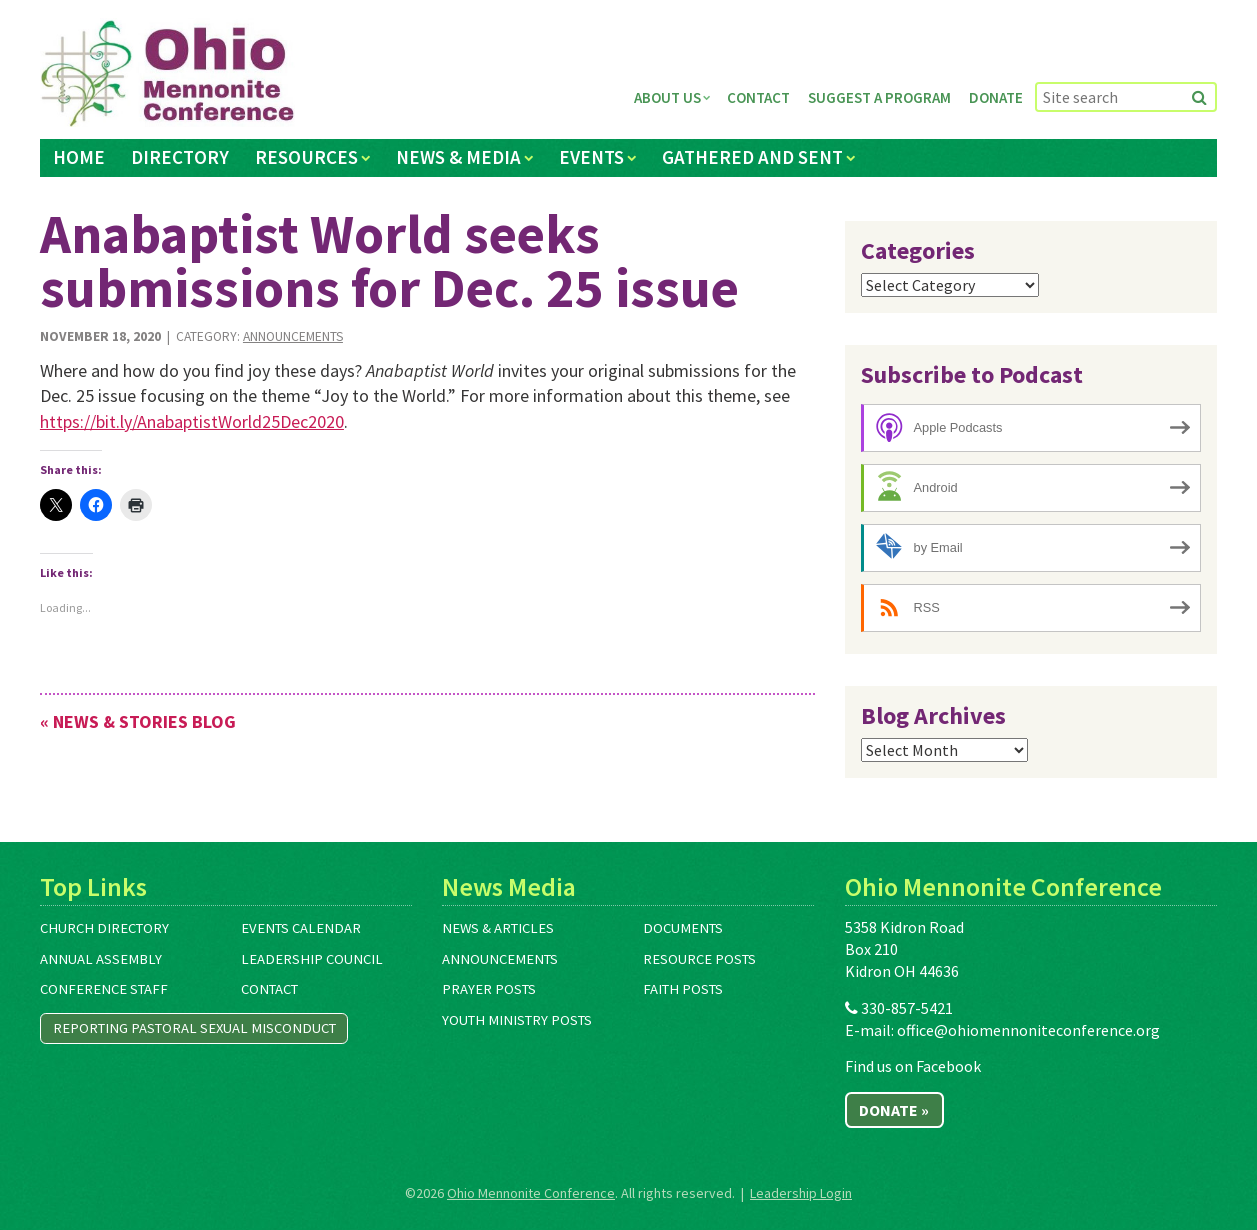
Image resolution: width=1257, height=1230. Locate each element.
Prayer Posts (489, 989)
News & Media (458, 157)
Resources (306, 157)
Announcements (293, 336)
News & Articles (498, 928)
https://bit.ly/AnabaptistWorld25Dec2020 (192, 421)
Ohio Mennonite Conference (531, 1193)
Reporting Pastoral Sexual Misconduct (194, 1028)
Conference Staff (104, 989)
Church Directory (104, 928)
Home (79, 157)
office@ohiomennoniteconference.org (1028, 1030)
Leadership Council (312, 959)
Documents (683, 928)
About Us (667, 97)
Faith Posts (683, 989)
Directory (180, 157)
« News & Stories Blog (138, 721)
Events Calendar (301, 928)
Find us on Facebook (913, 1066)
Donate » (894, 1110)
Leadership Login (801, 1193)
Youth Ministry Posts (517, 1020)
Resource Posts (699, 959)
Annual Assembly (101, 959)
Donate (996, 97)
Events (591, 157)
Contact (758, 97)
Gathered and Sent (752, 157)
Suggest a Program (879, 97)
